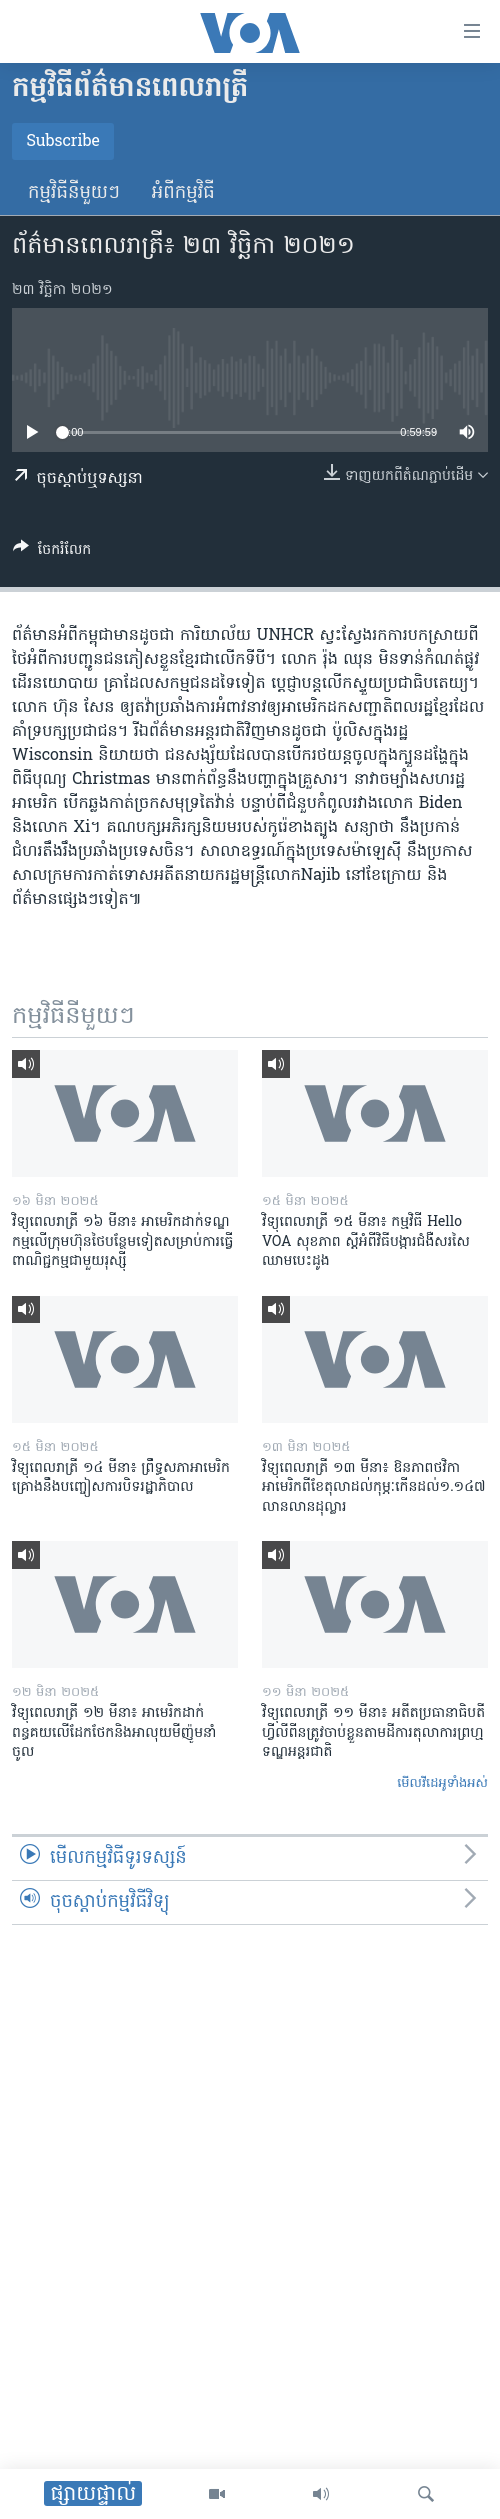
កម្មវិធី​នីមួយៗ (74, 193)
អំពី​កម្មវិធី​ (183, 193)
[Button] (52, 553)
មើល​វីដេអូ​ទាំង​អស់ (442, 1783)
